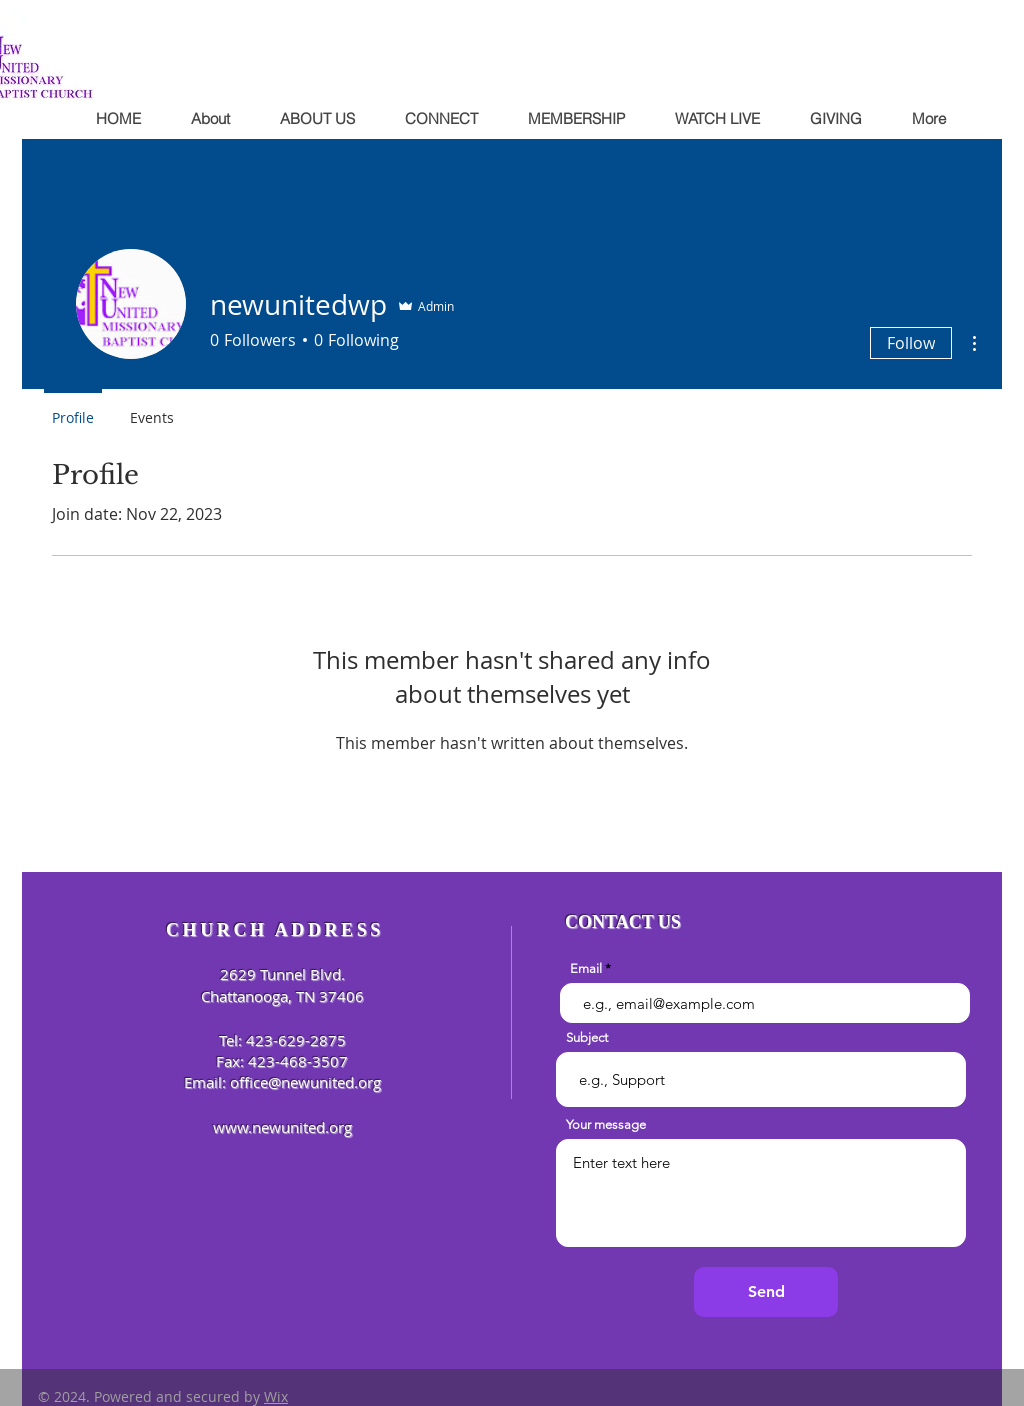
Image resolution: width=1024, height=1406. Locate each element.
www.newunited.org (282, 1127)
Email (586, 968)
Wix (276, 1396)
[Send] (766, 1292)
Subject (587, 1037)
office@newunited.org (305, 1082)
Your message (606, 1124)
